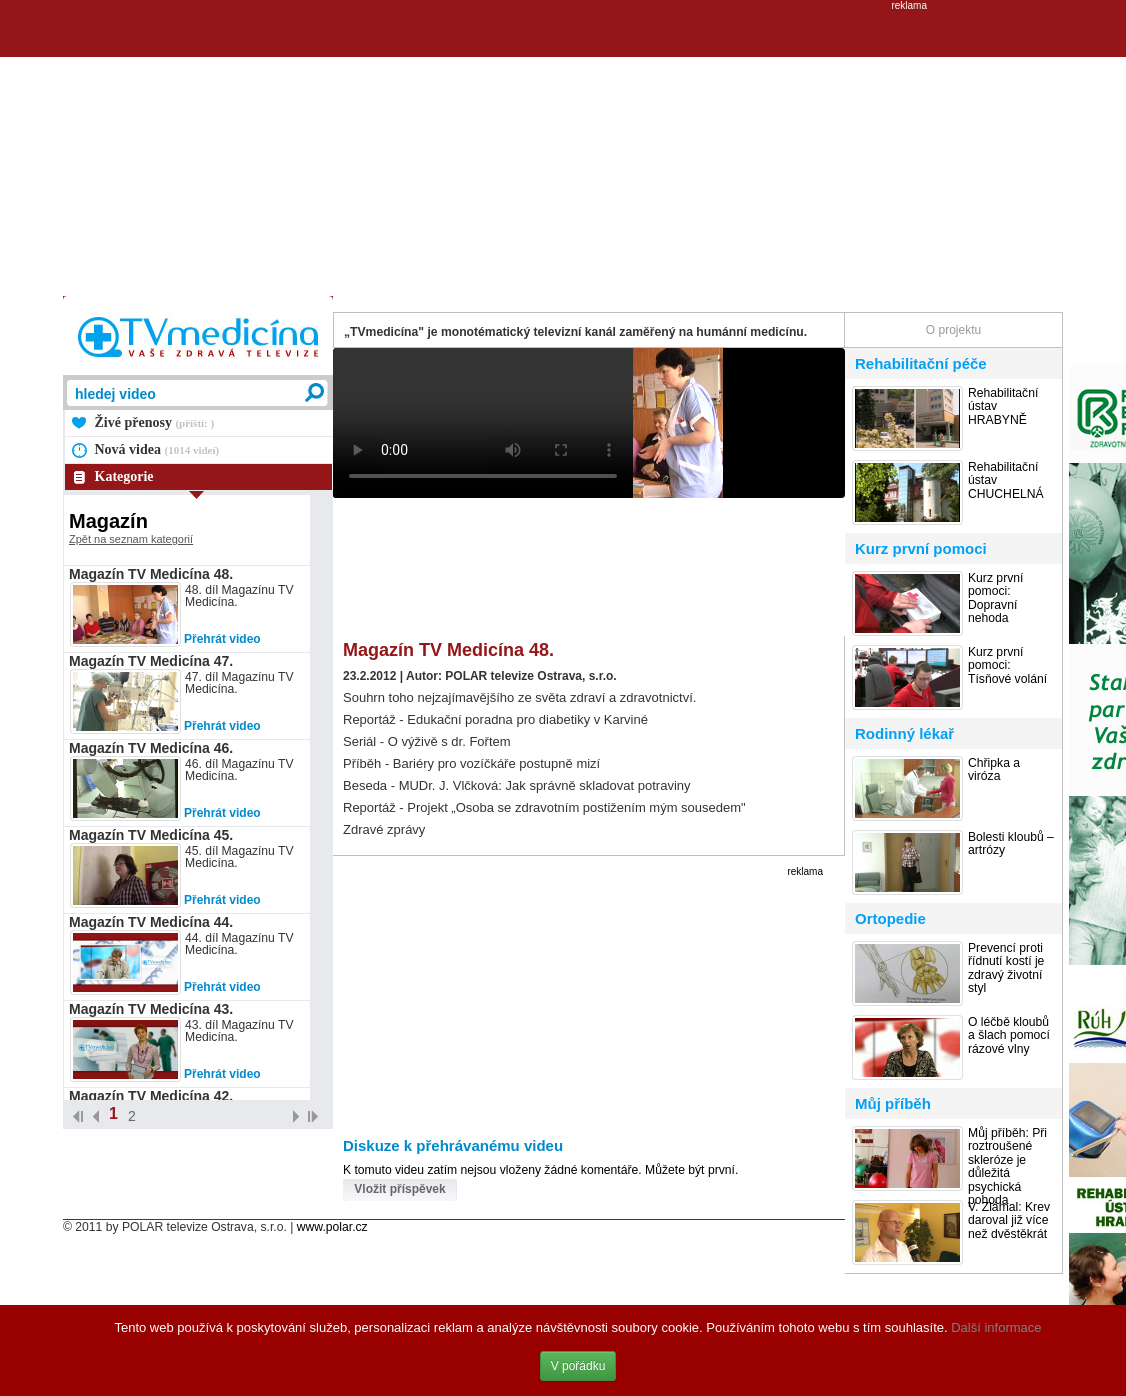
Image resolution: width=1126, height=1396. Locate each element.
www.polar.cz (332, 1227)
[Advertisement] (563, 151)
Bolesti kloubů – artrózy (1011, 844)
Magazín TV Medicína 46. (151, 748)
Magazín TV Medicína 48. (151, 574)
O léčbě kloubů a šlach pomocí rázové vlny (1009, 1036)
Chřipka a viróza (994, 770)
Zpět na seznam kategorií (131, 539)
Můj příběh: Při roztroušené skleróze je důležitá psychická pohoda (1007, 1167)
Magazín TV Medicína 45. (151, 835)
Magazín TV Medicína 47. (151, 661)
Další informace (996, 1327)
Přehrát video (222, 639)
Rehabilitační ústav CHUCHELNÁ (1006, 481)
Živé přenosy (155, 422)
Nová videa (157, 449)
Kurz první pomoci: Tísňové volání (1007, 666)
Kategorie (124, 476)
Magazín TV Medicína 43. (151, 1009)
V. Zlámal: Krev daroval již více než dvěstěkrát (1009, 1221)
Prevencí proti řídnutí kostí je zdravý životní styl (1006, 968)
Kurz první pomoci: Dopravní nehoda (995, 598)
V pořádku (578, 1366)
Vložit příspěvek (399, 1189)
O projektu (953, 330)
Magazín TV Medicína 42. (151, 1096)
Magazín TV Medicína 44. (151, 922)
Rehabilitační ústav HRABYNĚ (1003, 407)
